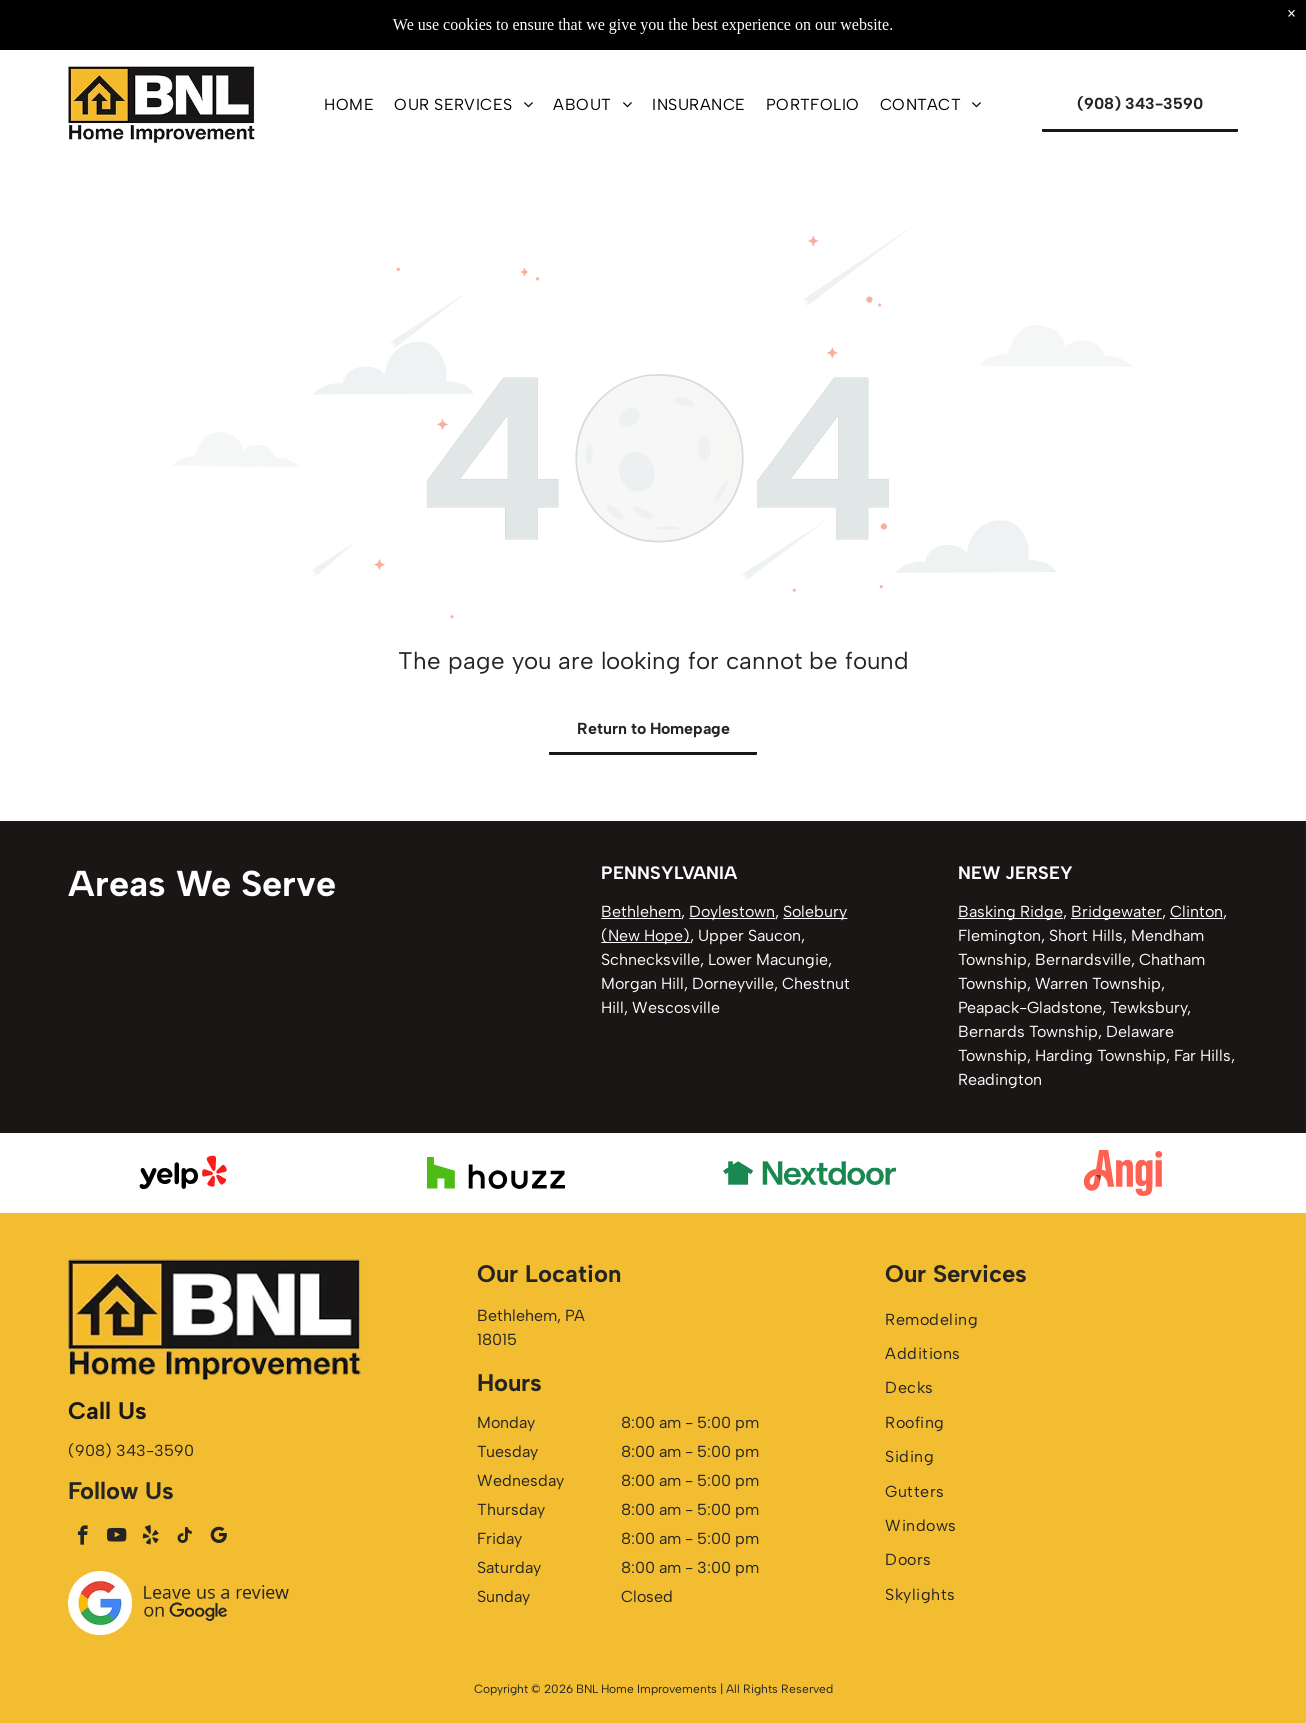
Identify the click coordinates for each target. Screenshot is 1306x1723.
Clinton (1196, 911)
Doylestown (732, 911)
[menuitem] (349, 104)
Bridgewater (1116, 911)
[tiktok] (184, 1538)
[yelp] (150, 1538)
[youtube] (116, 1538)
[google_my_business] (218, 1538)
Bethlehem (641, 911)
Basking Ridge (1010, 911)
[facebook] (82, 1538)
